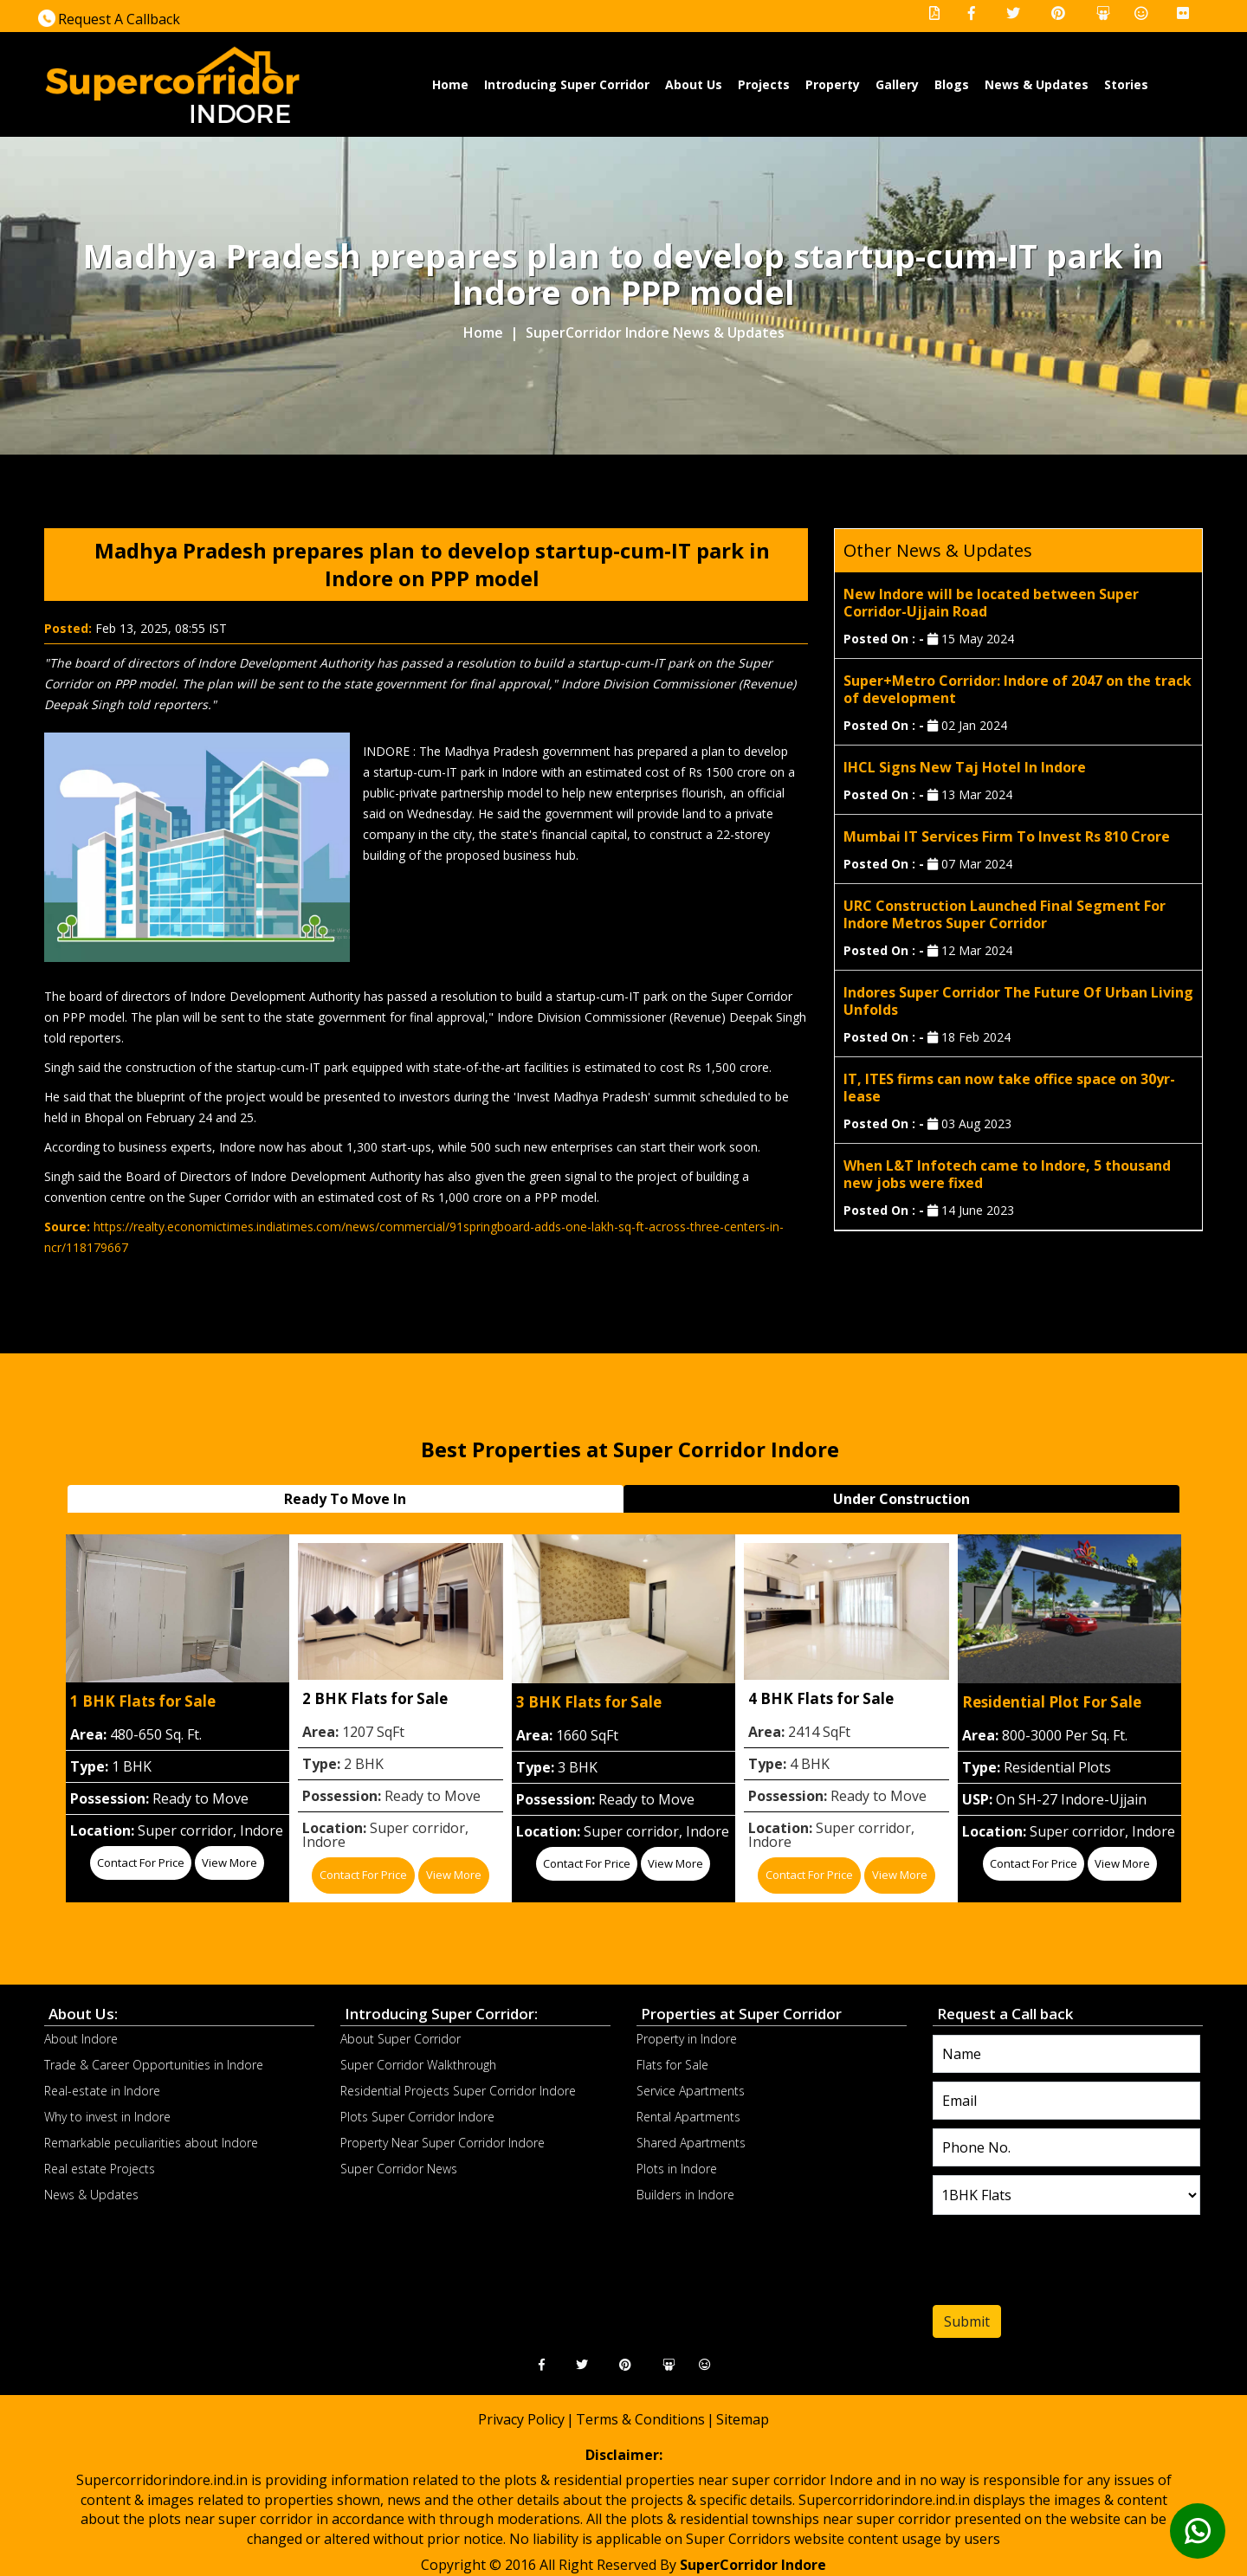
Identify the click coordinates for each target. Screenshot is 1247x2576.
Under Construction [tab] (901, 1498)
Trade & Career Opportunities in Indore (153, 2064)
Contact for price (140, 1862)
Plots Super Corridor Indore (417, 2116)
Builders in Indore (685, 2194)
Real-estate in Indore (102, 2090)
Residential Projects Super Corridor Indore (458, 2090)
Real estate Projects (99, 2168)
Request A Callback (109, 19)
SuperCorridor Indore (753, 2564)
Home (450, 84)
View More (229, 1862)
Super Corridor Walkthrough (418, 2064)
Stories (1126, 84)
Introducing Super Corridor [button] (566, 84)
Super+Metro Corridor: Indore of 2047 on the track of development (1017, 689)
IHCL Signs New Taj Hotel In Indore (964, 767)
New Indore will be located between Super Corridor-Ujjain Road (991, 602)
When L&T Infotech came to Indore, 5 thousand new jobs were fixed (1007, 1174)
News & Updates (1037, 84)
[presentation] (1038, 2264)
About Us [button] (693, 84)
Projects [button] (764, 84)
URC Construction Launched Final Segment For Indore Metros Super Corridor (1004, 914)
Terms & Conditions (640, 2419)
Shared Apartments (691, 2142)
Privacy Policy (521, 2419)
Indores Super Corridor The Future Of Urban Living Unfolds (1018, 1001)
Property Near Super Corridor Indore (442, 2142)
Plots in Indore (676, 2168)
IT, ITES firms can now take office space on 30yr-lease (1009, 1087)
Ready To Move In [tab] (345, 1498)
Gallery (897, 84)
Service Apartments (690, 2090)
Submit (967, 2321)
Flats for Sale (672, 2064)
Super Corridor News (398, 2168)
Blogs (951, 84)
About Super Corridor (400, 2038)
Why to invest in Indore (107, 2116)
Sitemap (742, 2419)
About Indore (81, 2038)
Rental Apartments (688, 2116)
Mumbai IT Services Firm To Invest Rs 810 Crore (1006, 836)
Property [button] (832, 84)
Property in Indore (686, 2038)
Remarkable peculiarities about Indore (151, 2142)
